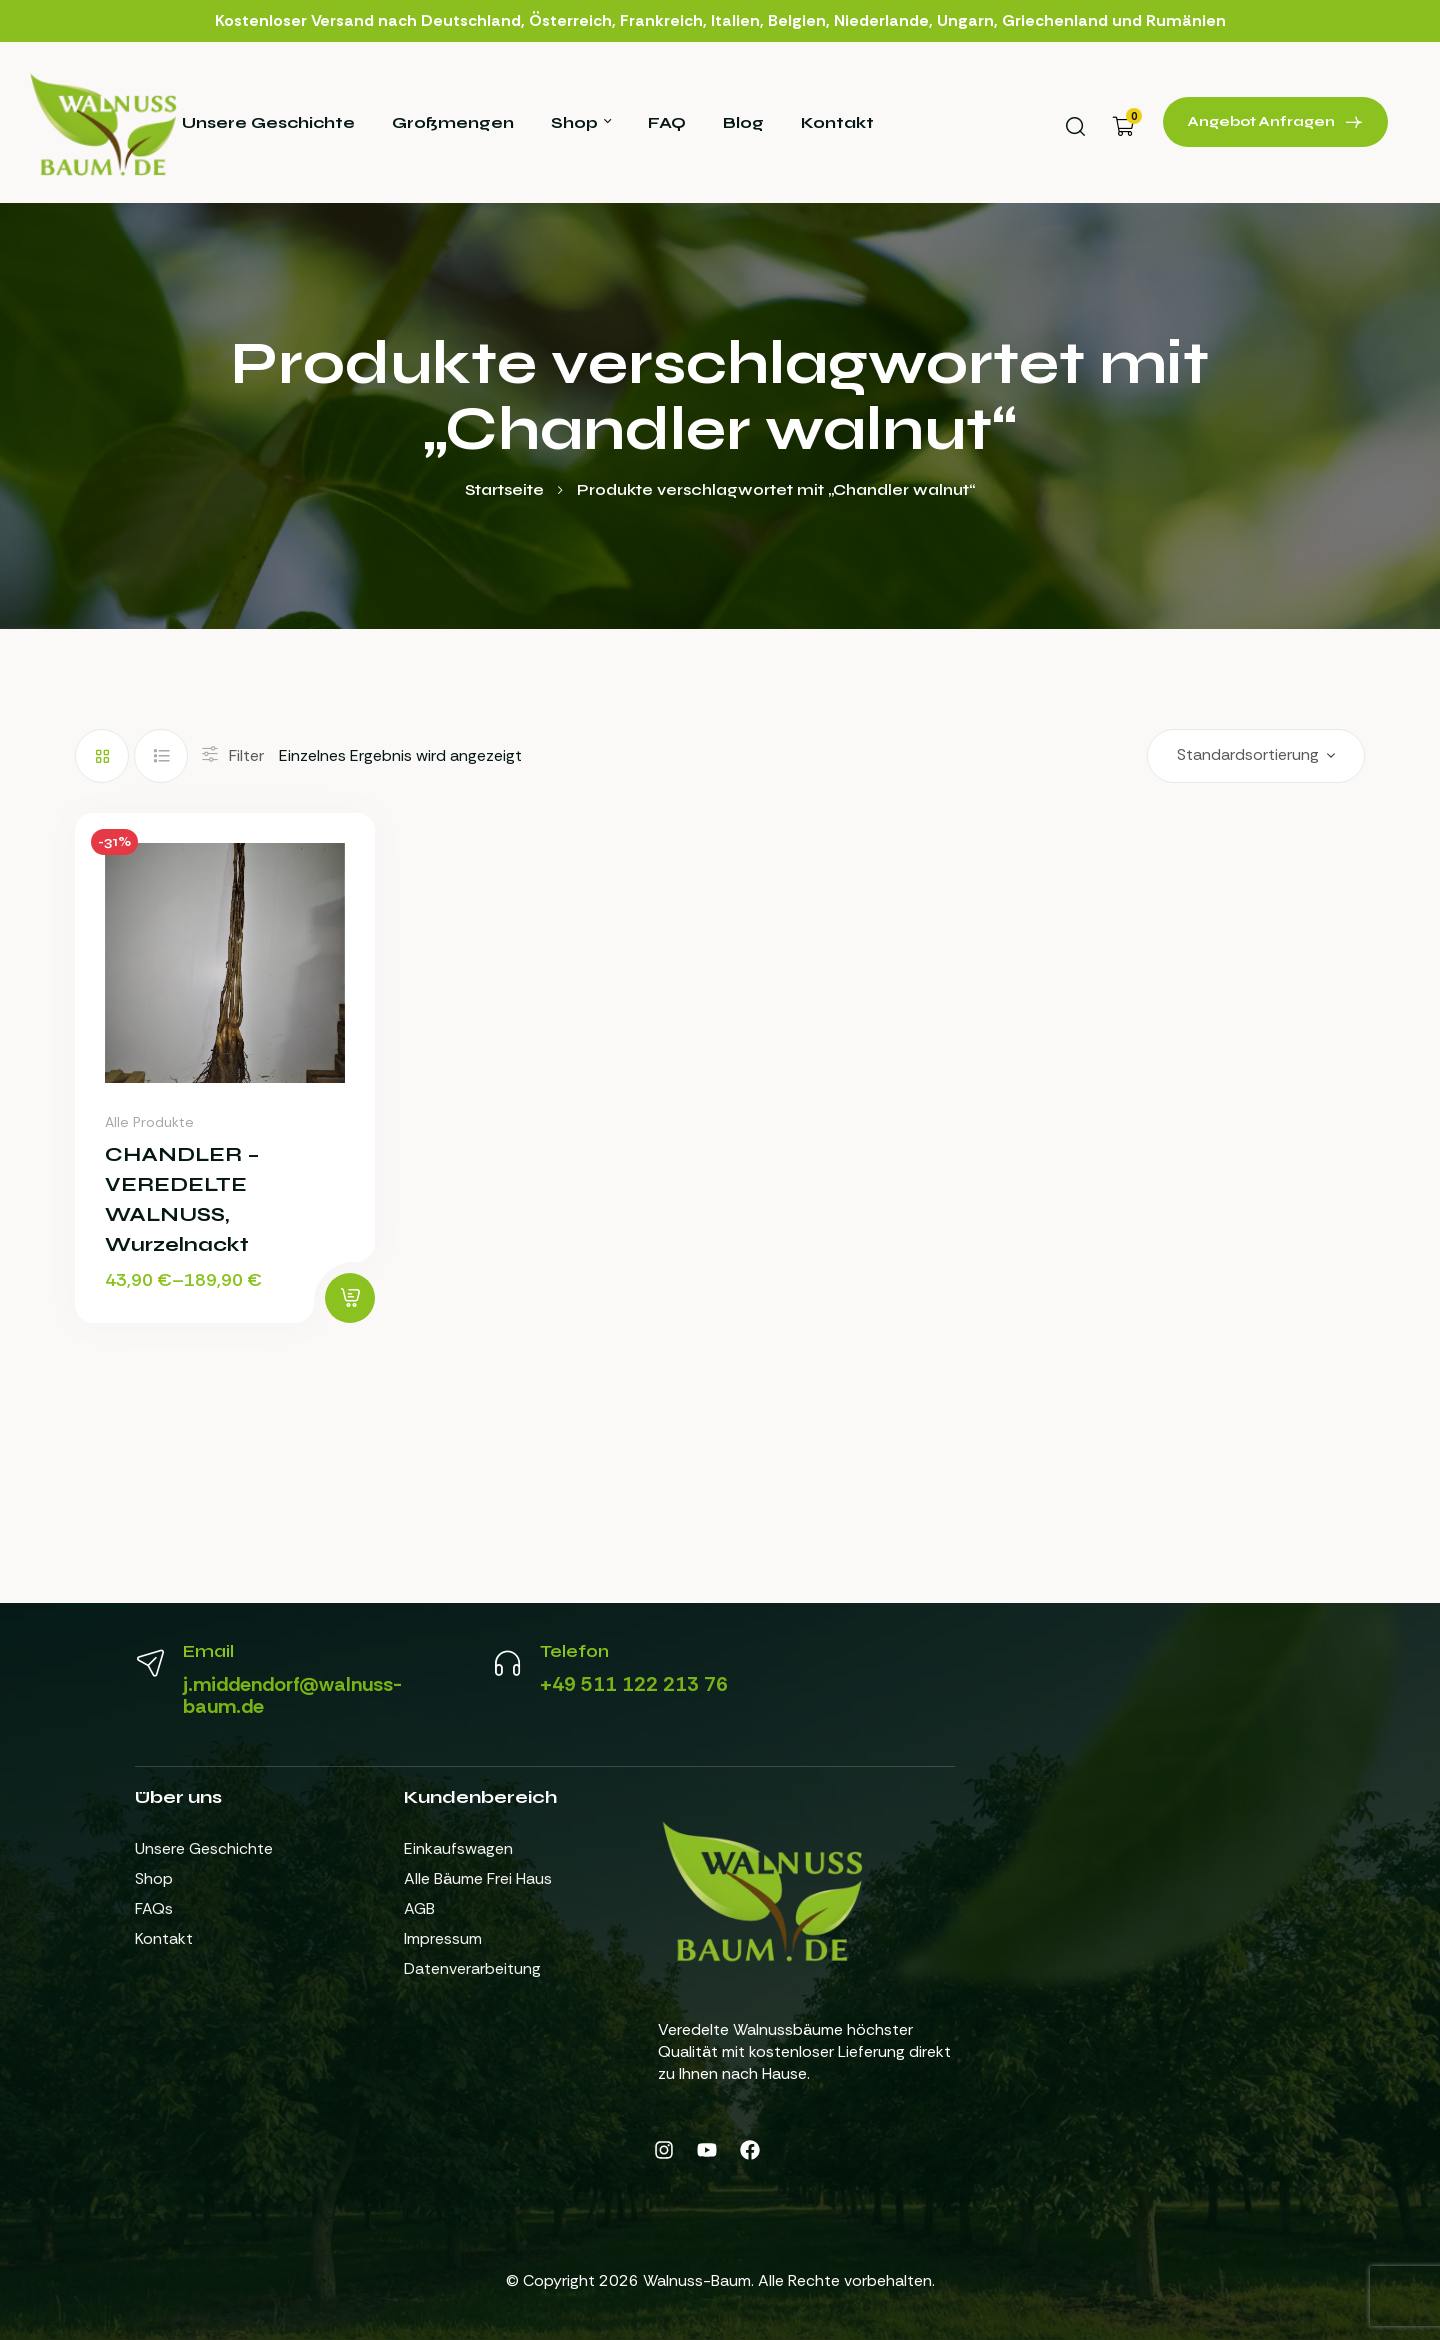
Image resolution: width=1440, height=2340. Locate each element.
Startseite (504, 489)
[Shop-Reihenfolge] (1256, 756)
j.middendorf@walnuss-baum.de (292, 1695)
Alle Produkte (149, 1122)
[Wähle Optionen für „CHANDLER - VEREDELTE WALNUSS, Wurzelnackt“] (350, 1298)
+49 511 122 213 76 (634, 1684)
